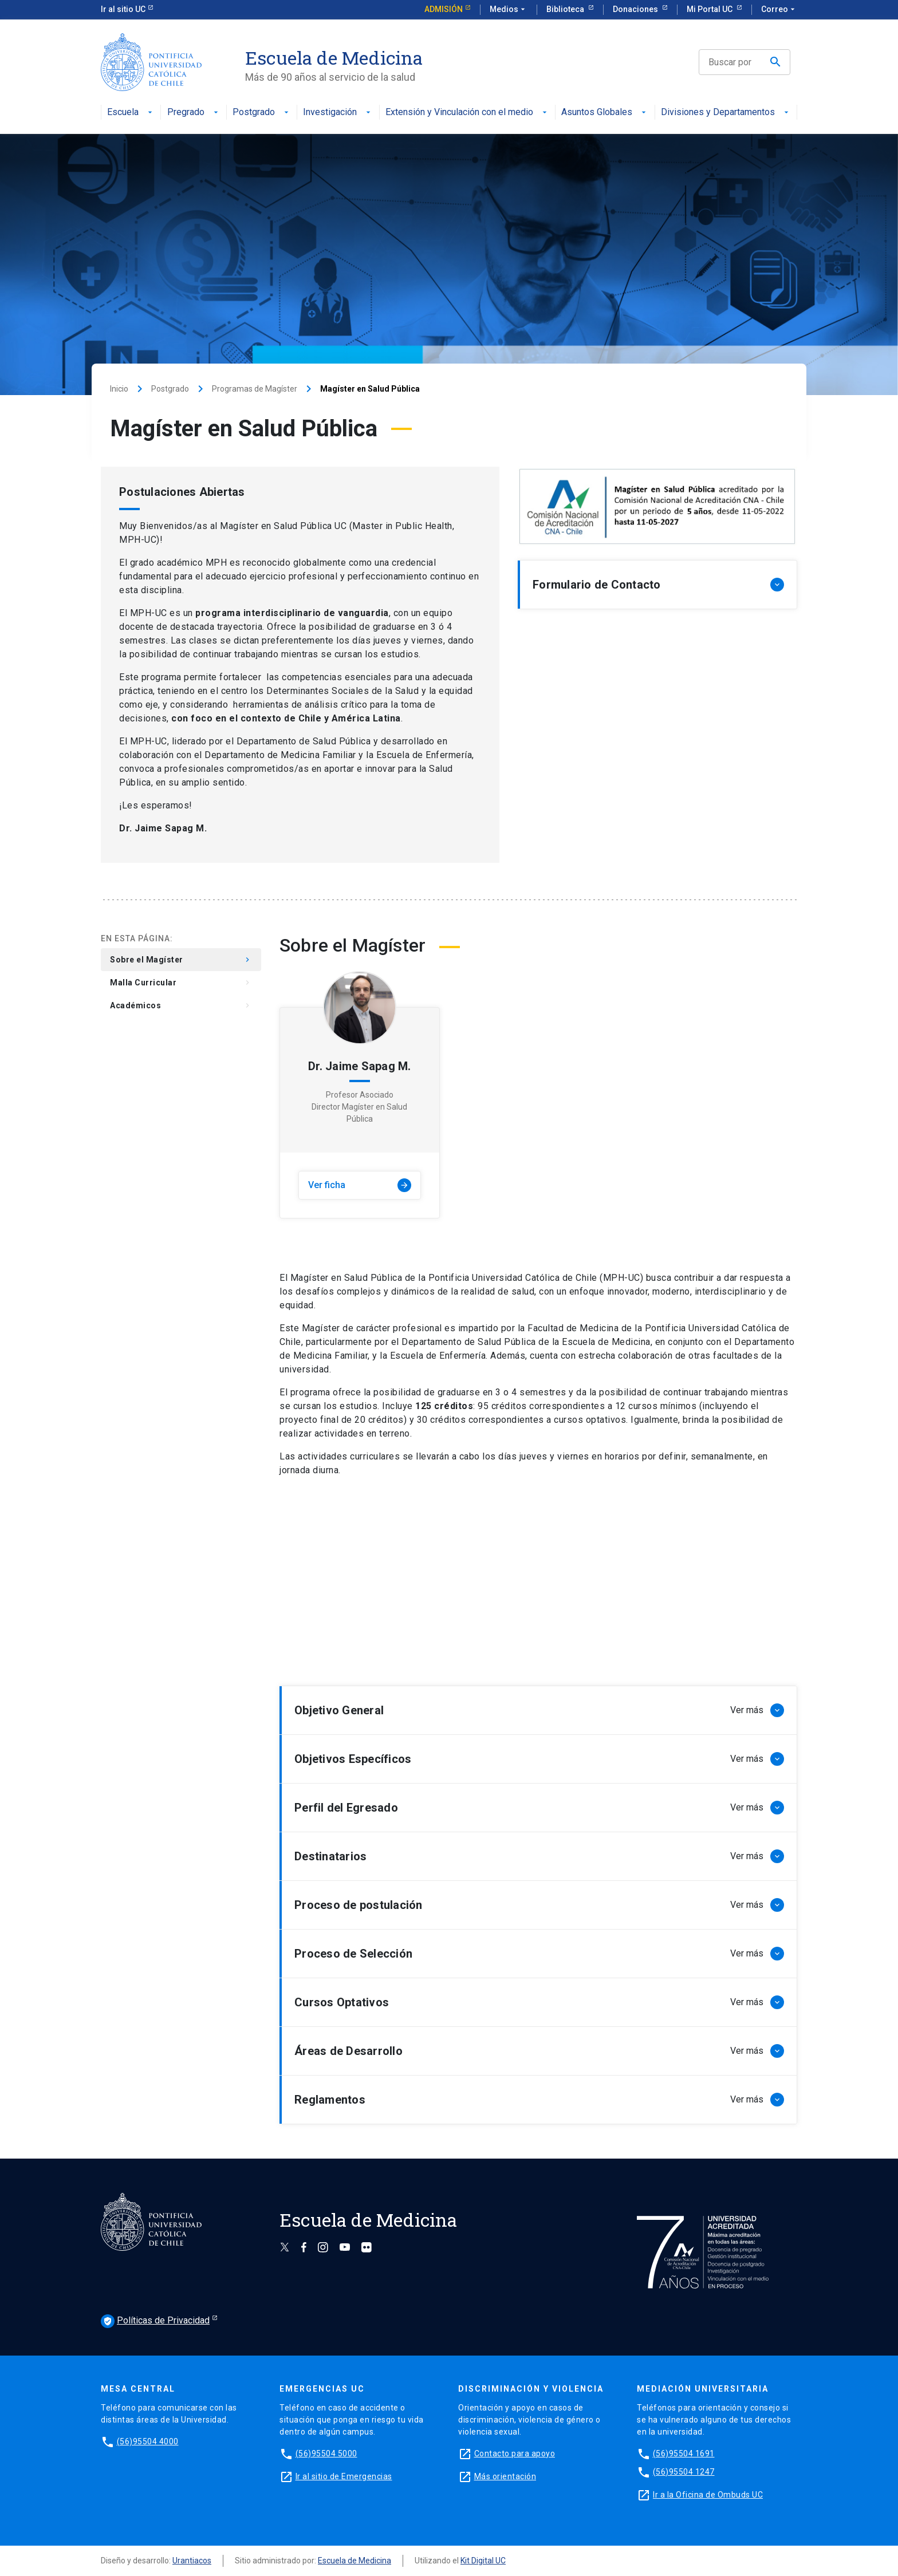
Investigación (338, 112)
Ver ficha (359, 1185)
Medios (508, 10)
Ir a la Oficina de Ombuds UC (708, 2494)
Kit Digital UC (483, 2560)
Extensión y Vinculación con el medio (467, 112)
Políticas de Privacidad (155, 2321)
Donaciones (636, 9)
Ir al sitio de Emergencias (344, 2476)
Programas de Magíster (254, 388)
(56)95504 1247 (684, 2472)
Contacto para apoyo (515, 2453)
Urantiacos (191, 2560)
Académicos (181, 1005)
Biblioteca (566, 9)
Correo (779, 10)
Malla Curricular (181, 982)
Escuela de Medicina (354, 2560)
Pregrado (193, 112)
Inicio (119, 388)
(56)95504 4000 (148, 2441)
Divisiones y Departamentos (726, 112)
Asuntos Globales (604, 112)
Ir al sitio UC (123, 9)
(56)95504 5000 (326, 2453)
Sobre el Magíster (181, 959)
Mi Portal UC (710, 9)
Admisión (443, 9)
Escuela (131, 112)
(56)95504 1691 (684, 2453)
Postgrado (262, 112)
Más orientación (505, 2476)
